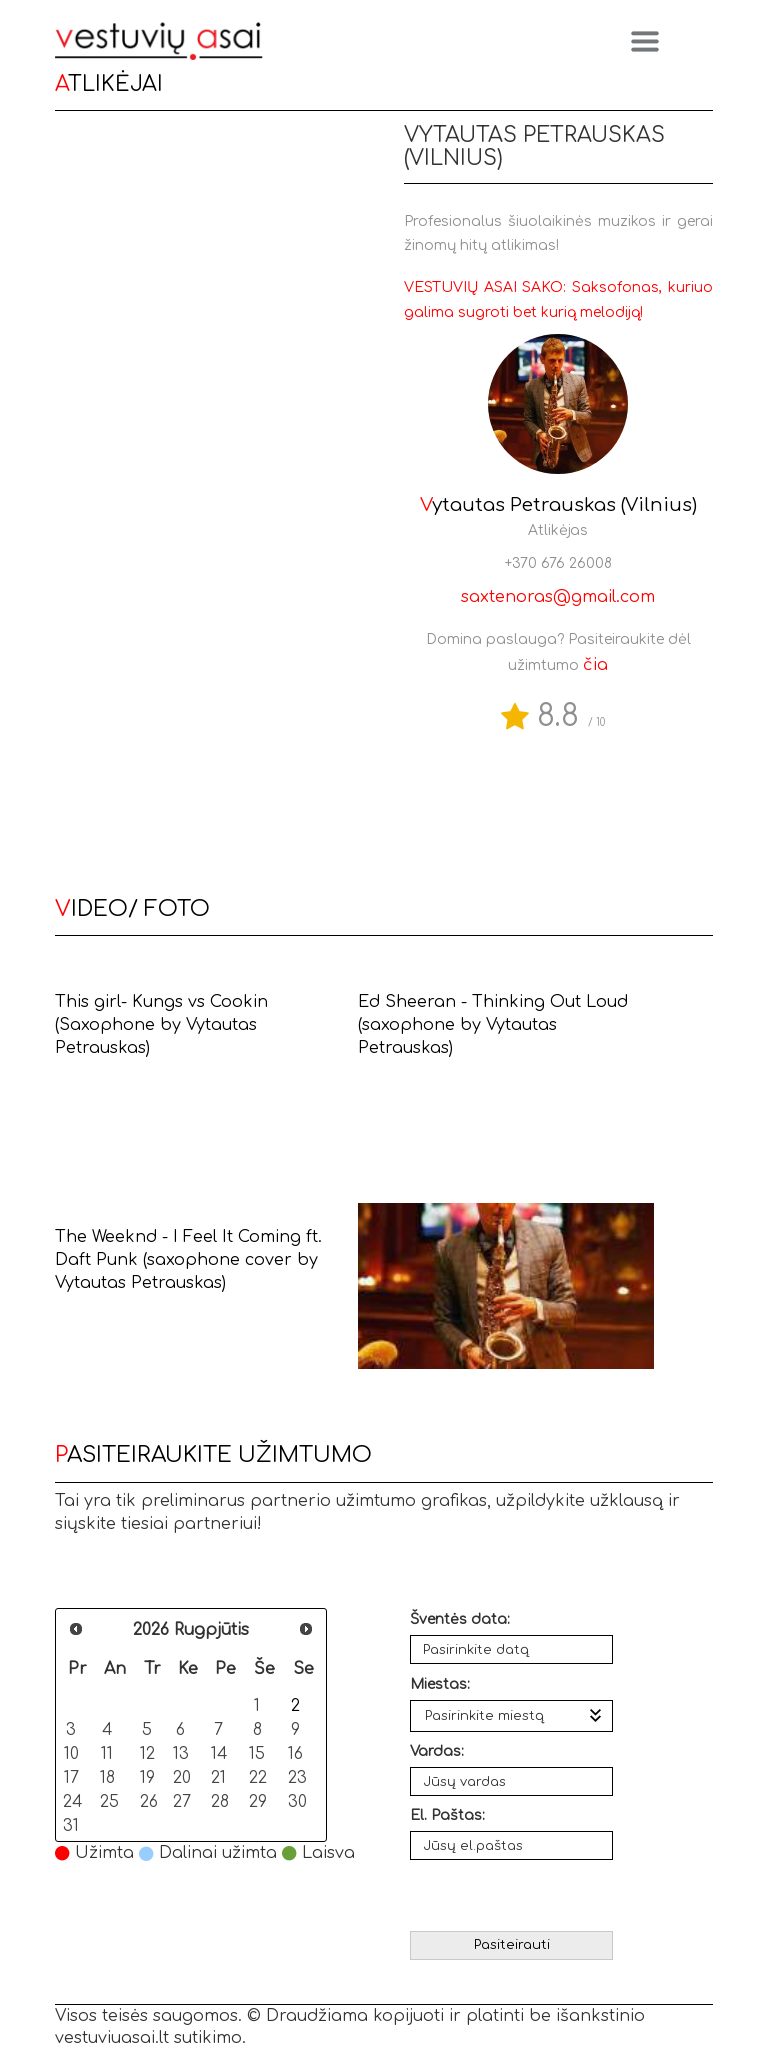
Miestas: (440, 1684)
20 (182, 1777)
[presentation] (513, 1895)
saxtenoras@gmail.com (558, 597)
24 (72, 1801)
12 (147, 1753)
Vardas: (437, 1751)
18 (107, 1777)
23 (297, 1777)
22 (258, 1777)
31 (71, 1825)
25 (109, 1801)
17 (71, 1777)
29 (258, 1801)
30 (297, 1801)
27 (182, 1801)
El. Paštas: (447, 1815)
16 (295, 1753)
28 (220, 1801)
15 (257, 1753)
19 (147, 1777)
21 (218, 1777)
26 (149, 1801)
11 (107, 1753)
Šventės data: (460, 1619)
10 (71, 1753)
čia (595, 665)
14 (219, 1753)
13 (181, 1753)
